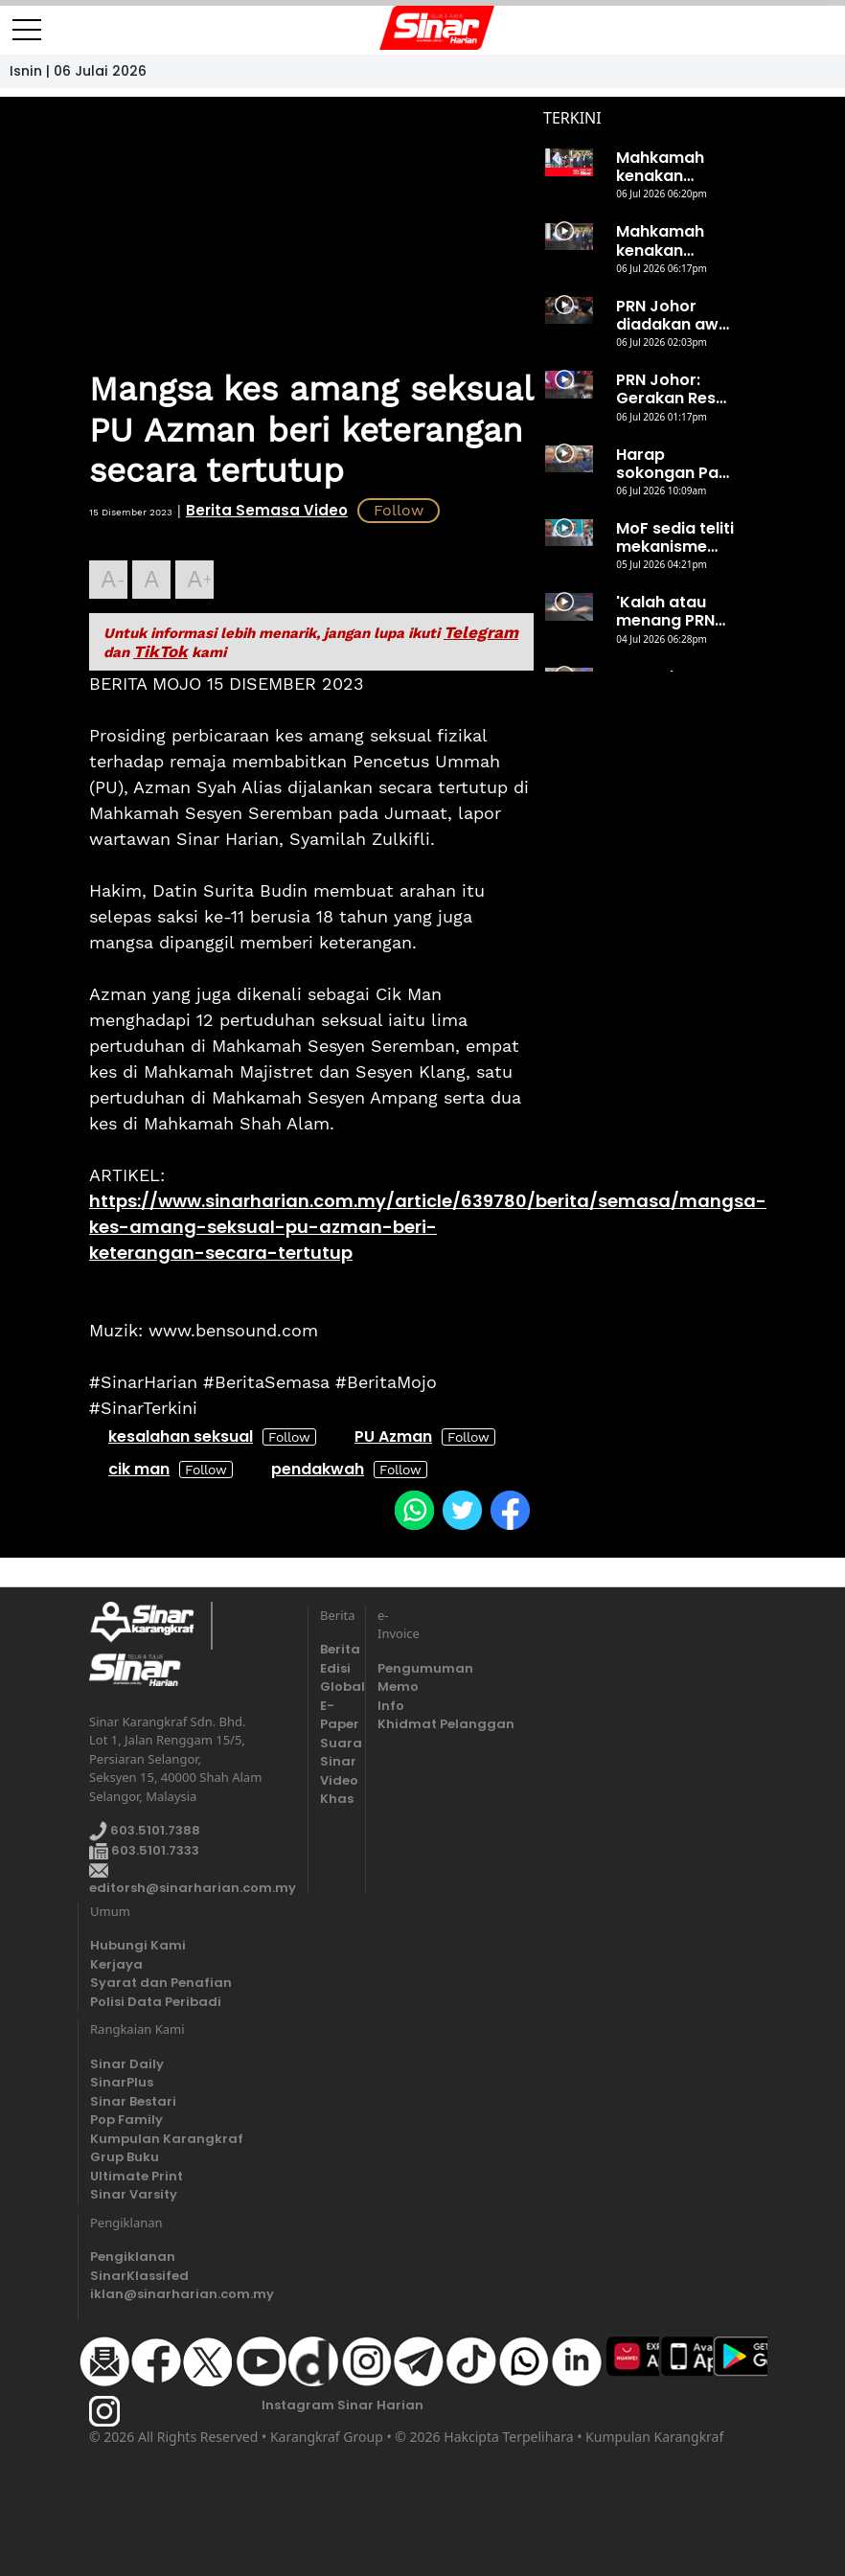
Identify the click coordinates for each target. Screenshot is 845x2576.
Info (390, 1706)
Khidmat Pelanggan (394, 1724)
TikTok (160, 651)
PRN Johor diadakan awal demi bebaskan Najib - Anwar (674, 315)
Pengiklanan (132, 2256)
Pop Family (126, 2119)
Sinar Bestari (133, 2101)
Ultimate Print (136, 2176)
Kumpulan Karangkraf (166, 2139)
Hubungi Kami (138, 1945)
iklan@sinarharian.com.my (182, 2294)
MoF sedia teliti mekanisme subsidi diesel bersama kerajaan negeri (675, 537)
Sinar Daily (127, 2064)
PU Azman (393, 1436)
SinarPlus (121, 2082)
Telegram (481, 632)
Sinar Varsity (133, 2194)
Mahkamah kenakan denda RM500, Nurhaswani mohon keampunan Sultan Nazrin (672, 240)
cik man (139, 1469)
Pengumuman (394, 1668)
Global (337, 1686)
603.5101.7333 (144, 1850)
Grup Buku (124, 2157)
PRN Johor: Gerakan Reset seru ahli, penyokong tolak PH (674, 389)
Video (337, 1780)
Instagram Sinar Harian (342, 2405)
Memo (394, 1686)
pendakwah (317, 1469)
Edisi (335, 1668)
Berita (337, 1649)
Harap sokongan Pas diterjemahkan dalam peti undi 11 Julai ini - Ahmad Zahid (674, 463)
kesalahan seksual (180, 1436)
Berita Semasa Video (267, 510)
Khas (337, 1799)
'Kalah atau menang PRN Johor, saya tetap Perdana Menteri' (673, 611)
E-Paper (337, 1715)
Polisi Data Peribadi (155, 2002)
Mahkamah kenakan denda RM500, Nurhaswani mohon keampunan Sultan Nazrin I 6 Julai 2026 (672, 166)
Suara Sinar (337, 1752)
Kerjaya (116, 1964)
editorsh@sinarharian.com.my (192, 1880)
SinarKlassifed (139, 2276)
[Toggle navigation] (27, 22)
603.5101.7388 (144, 1831)
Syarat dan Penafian (161, 1982)
